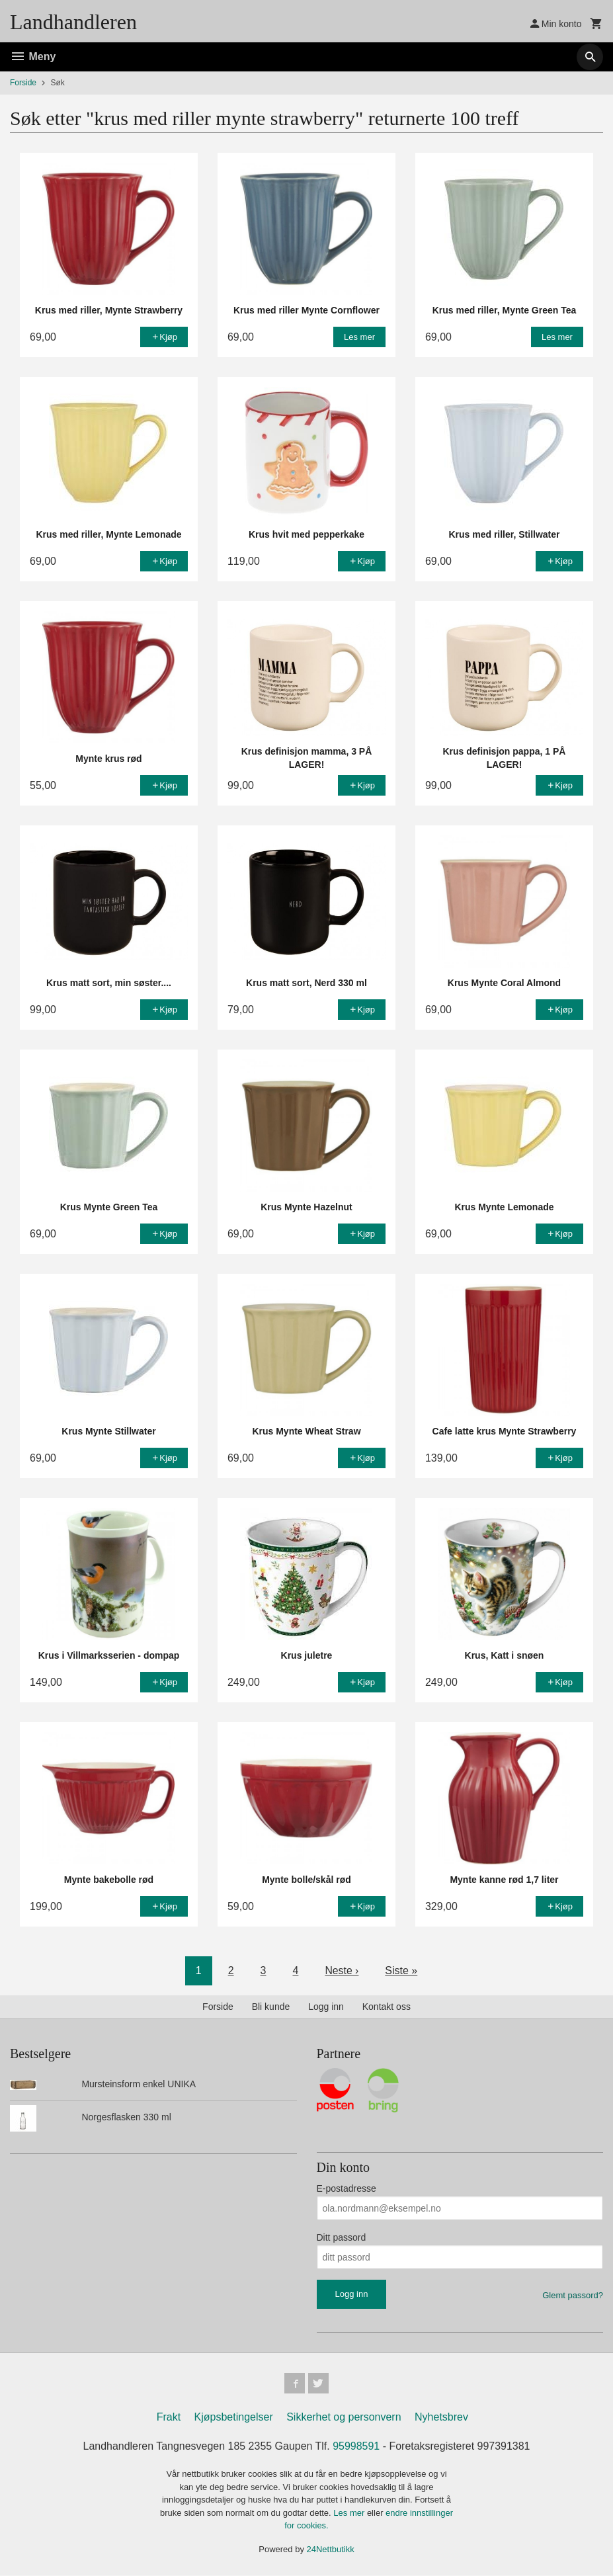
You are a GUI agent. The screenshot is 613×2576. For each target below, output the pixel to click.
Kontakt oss (386, 2006)
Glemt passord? (572, 2295)
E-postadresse (346, 2188)
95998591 (356, 2446)
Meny (33, 56)
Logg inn (326, 2006)
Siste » (402, 1970)
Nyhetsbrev (441, 2417)
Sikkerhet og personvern (343, 2417)
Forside (23, 82)
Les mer (350, 2513)
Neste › (342, 1970)
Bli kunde (271, 2006)
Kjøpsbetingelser (233, 2417)
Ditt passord (341, 2237)
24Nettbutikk (330, 2549)
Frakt (169, 2417)
